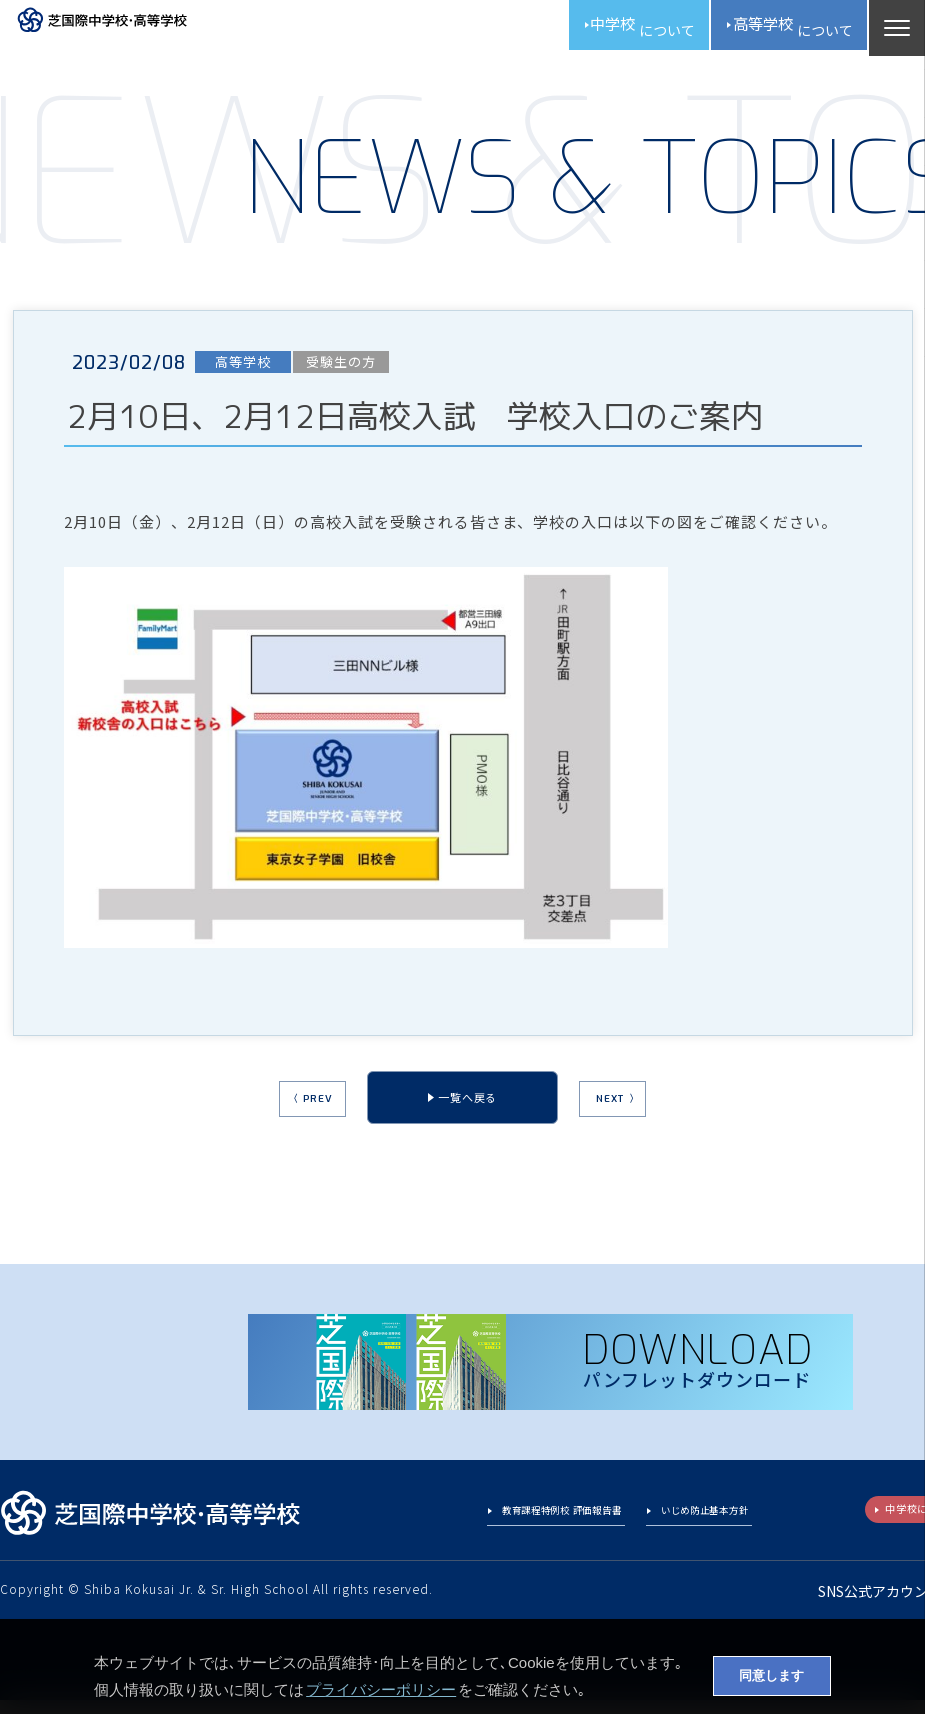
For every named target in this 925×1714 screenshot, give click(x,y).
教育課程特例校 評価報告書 (511, 1528)
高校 (773, 30)
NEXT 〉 (646, 1117)
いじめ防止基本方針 (690, 1528)
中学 (592, 30)
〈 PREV (282, 1117)
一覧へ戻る (467, 1115)
